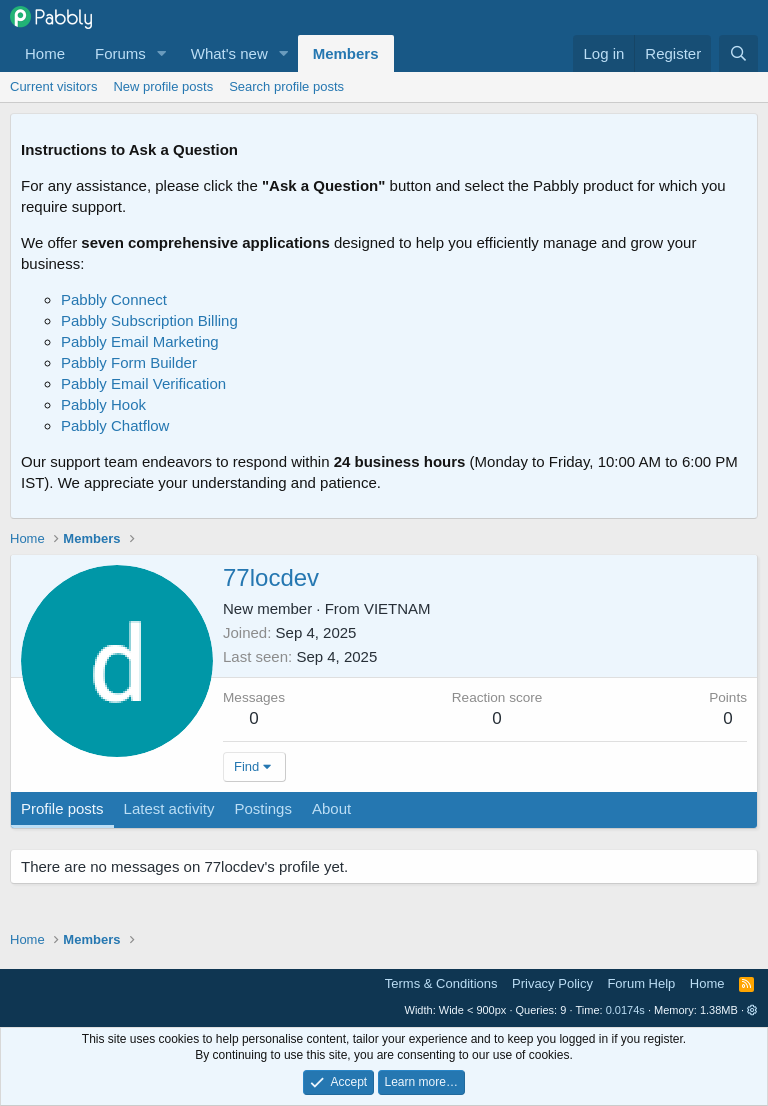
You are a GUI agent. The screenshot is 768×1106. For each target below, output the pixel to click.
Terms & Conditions (441, 983)
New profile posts (163, 86)
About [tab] (331, 808)
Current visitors (53, 86)
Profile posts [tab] (62, 808)
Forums (120, 53)
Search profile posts (286, 86)
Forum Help (641, 983)
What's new (229, 53)
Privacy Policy (552, 983)
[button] (162, 53)
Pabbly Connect (114, 299)
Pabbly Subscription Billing (149, 320)
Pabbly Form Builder (129, 362)
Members (346, 53)
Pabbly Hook (103, 404)
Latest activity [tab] (169, 808)
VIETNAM (397, 608)
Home (45, 53)
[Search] (738, 53)
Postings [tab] (263, 808)
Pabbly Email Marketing (140, 341)
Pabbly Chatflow (115, 425)
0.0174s (625, 1010)
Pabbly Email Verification (143, 383)
